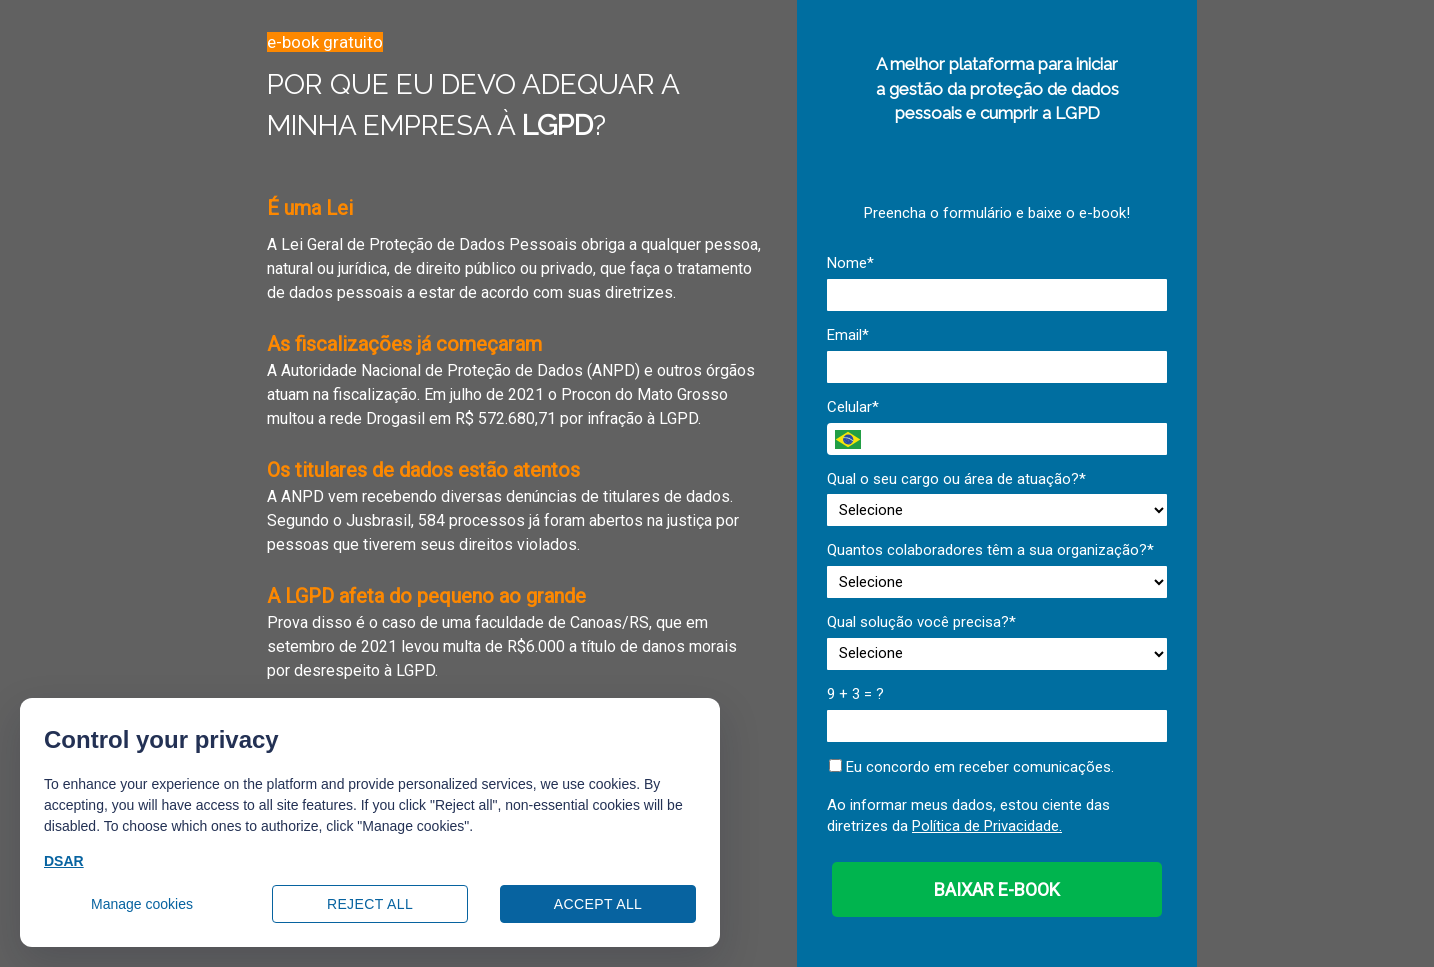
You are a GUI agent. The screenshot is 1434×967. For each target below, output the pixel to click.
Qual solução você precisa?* (921, 622)
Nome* (850, 263)
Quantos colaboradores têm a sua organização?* (990, 550)
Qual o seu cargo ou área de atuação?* (956, 479)
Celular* (853, 407)
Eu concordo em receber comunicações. (971, 767)
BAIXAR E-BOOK (997, 889)
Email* (848, 335)
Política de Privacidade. (987, 826)
